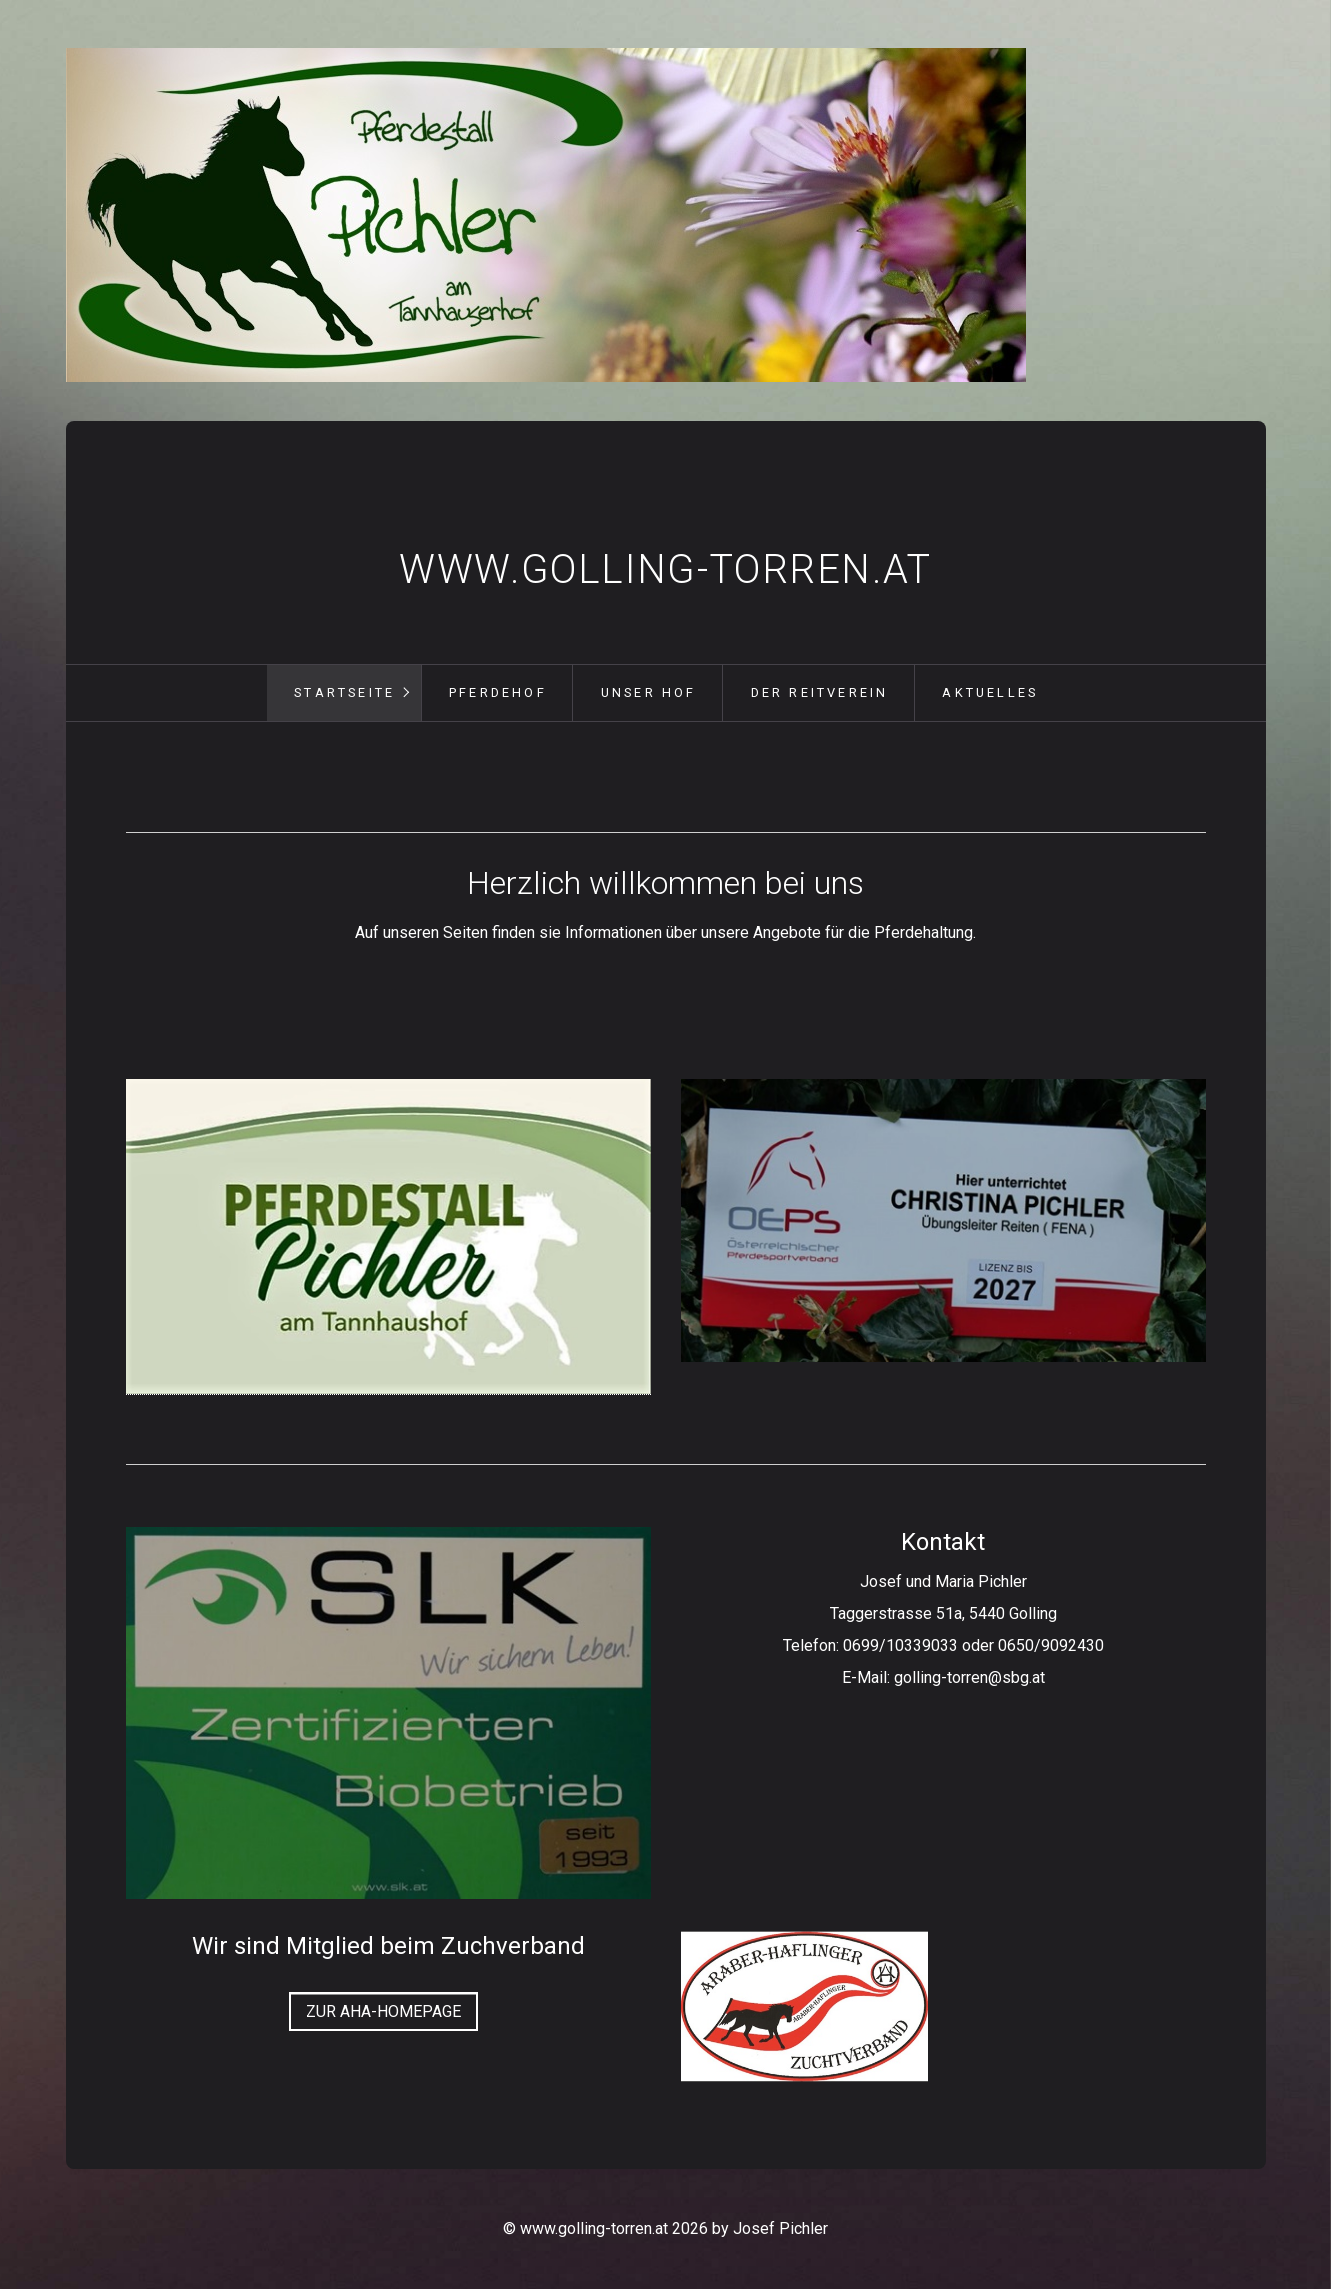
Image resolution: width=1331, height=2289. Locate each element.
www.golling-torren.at (665, 569)
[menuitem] (344, 693)
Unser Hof (649, 692)
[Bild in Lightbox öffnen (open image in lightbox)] (943, 1221)
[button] (383, 2011)
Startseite (344, 692)
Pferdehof (498, 692)
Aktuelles (990, 692)
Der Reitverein (820, 692)
